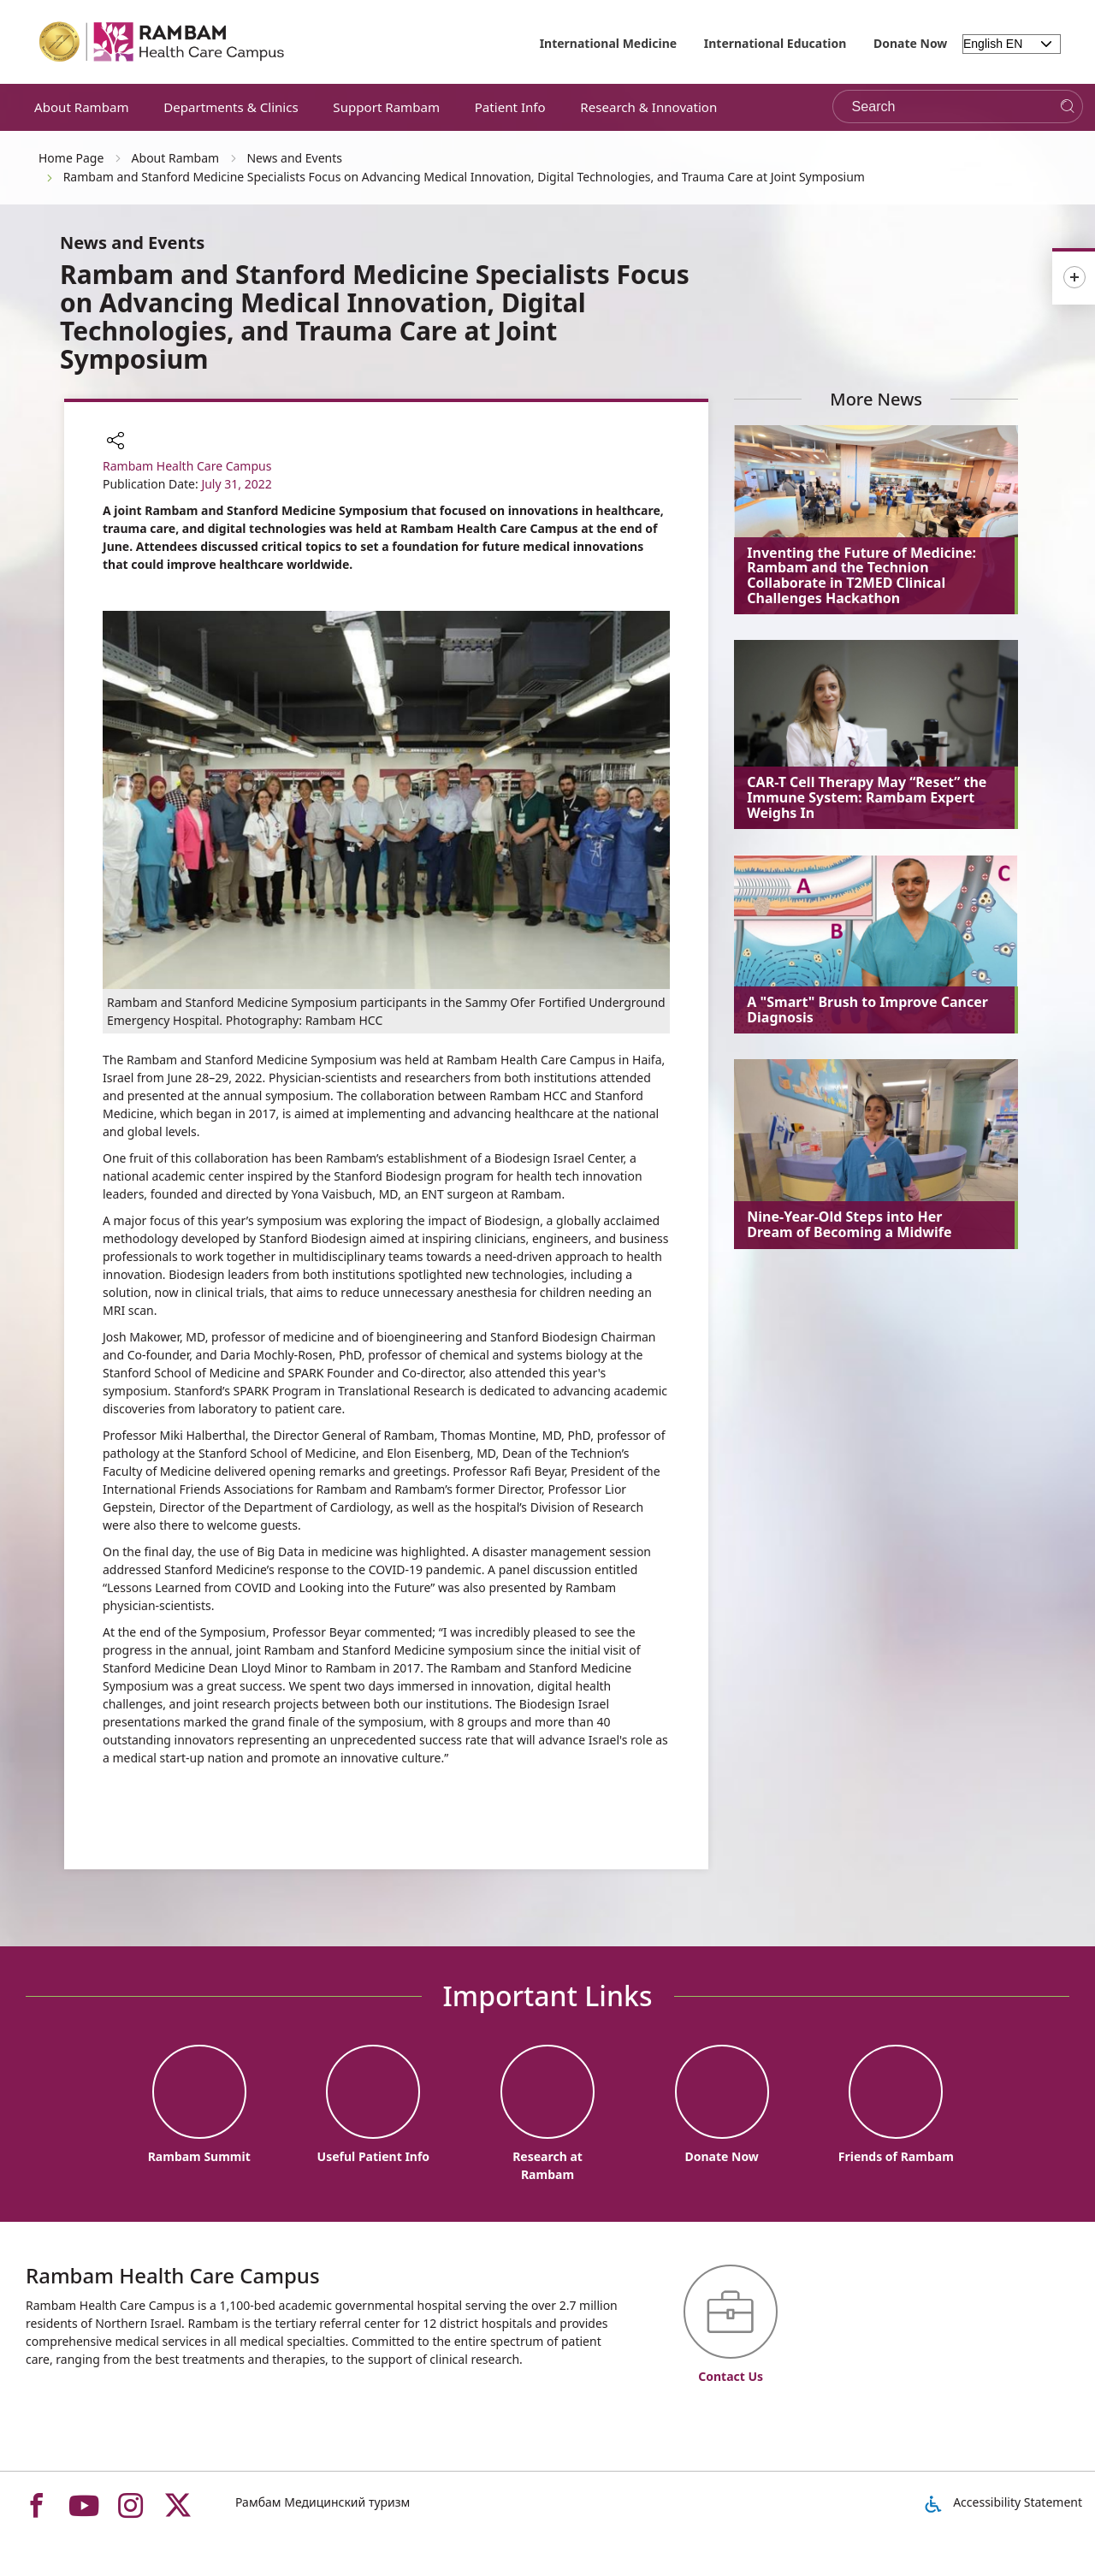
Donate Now (910, 43)
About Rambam (81, 106)
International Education (775, 43)
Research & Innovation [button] (648, 106)
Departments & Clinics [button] (231, 106)
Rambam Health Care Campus (187, 466)
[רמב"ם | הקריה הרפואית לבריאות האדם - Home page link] (162, 42)
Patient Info (510, 106)
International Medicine (609, 43)
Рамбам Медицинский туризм (322, 2502)
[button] (115, 442)
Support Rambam (386, 106)
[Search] (1067, 106)
